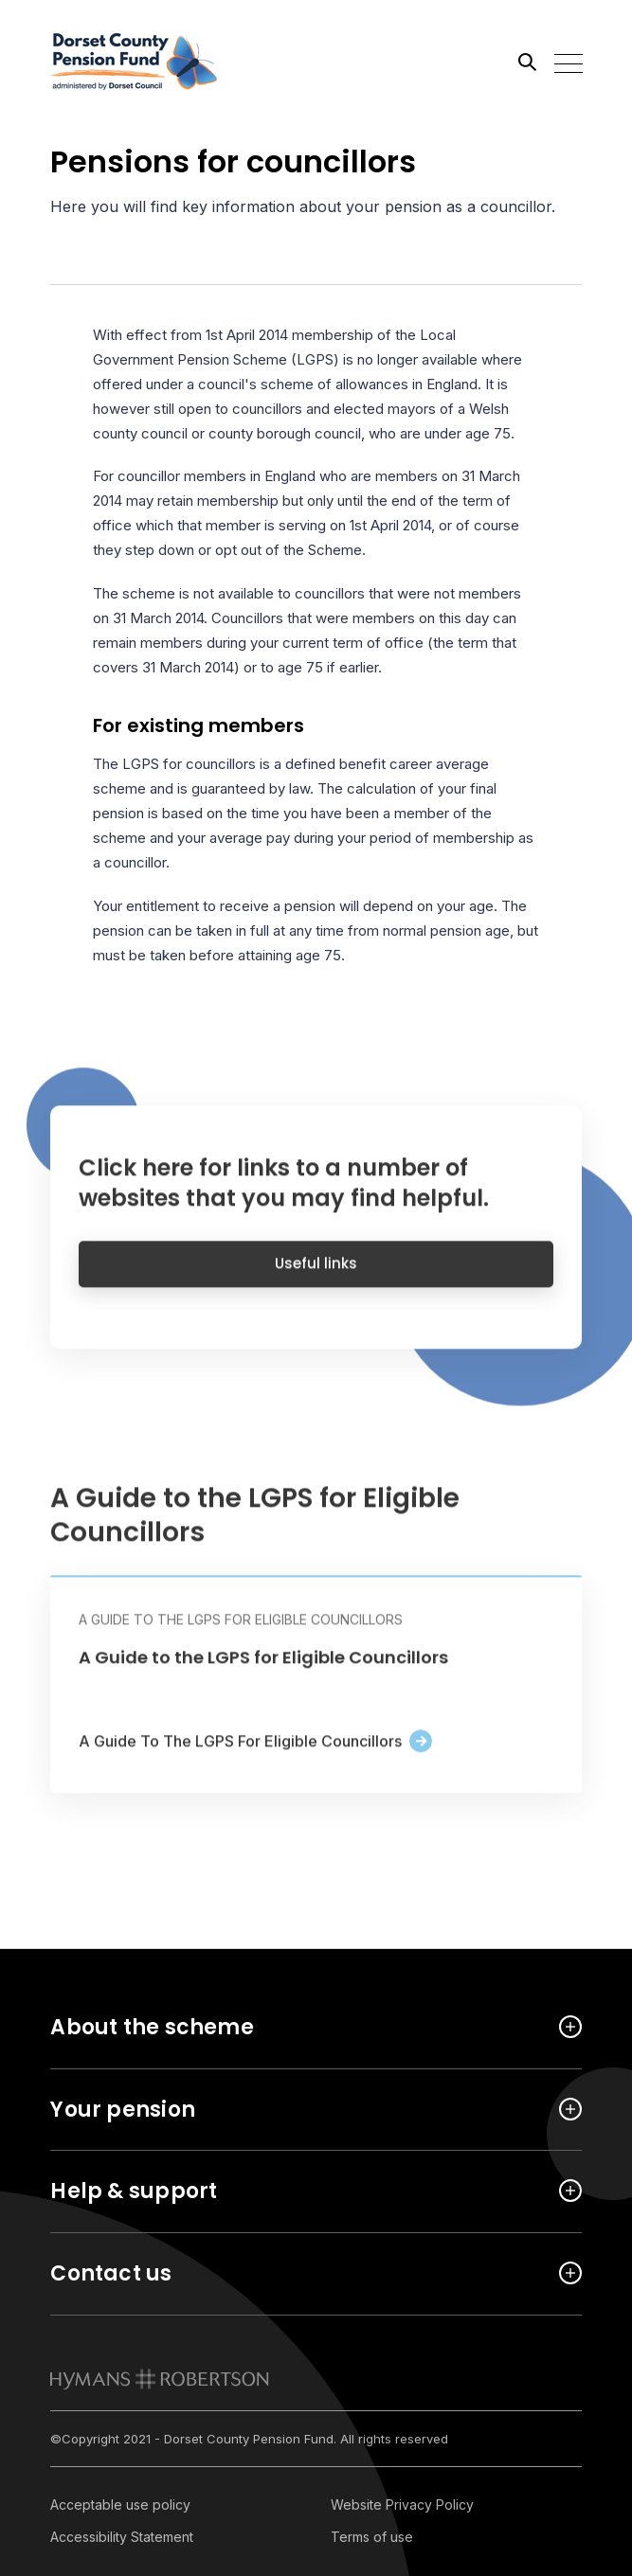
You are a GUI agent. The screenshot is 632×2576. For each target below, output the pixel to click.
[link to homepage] (159, 2379)
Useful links (316, 1276)
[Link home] (135, 61)
